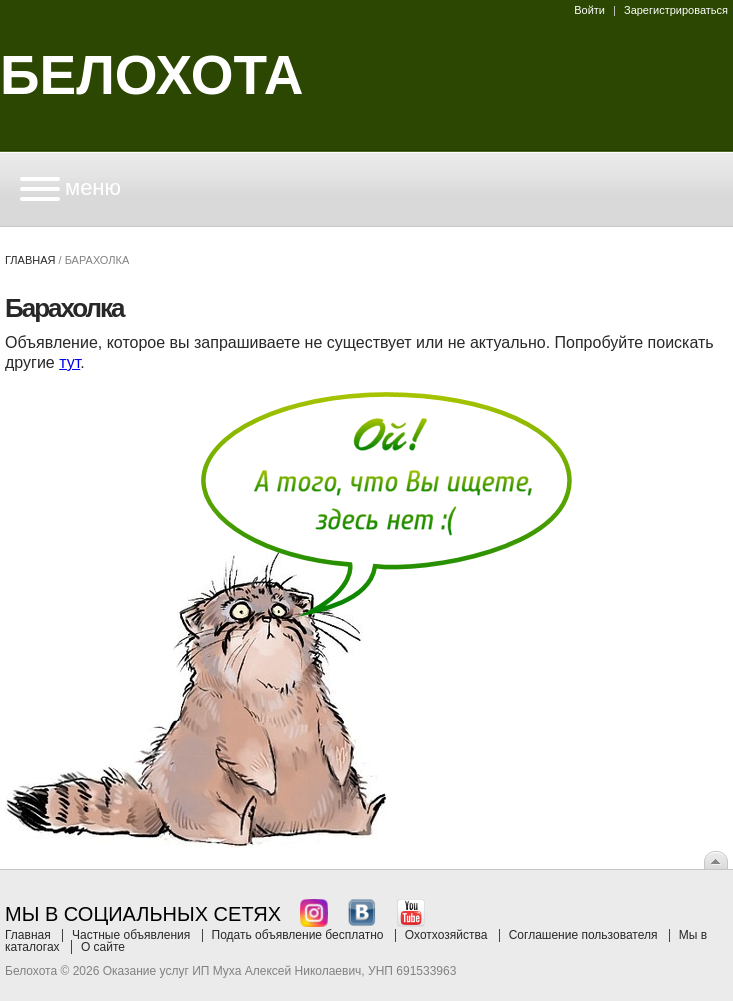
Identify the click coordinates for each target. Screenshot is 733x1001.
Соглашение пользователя (583, 935)
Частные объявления (131, 935)
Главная (30, 260)
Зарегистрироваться (676, 10)
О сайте (103, 947)
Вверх (716, 860)
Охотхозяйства (446, 935)
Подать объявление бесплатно (298, 935)
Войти (589, 10)
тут (69, 362)
